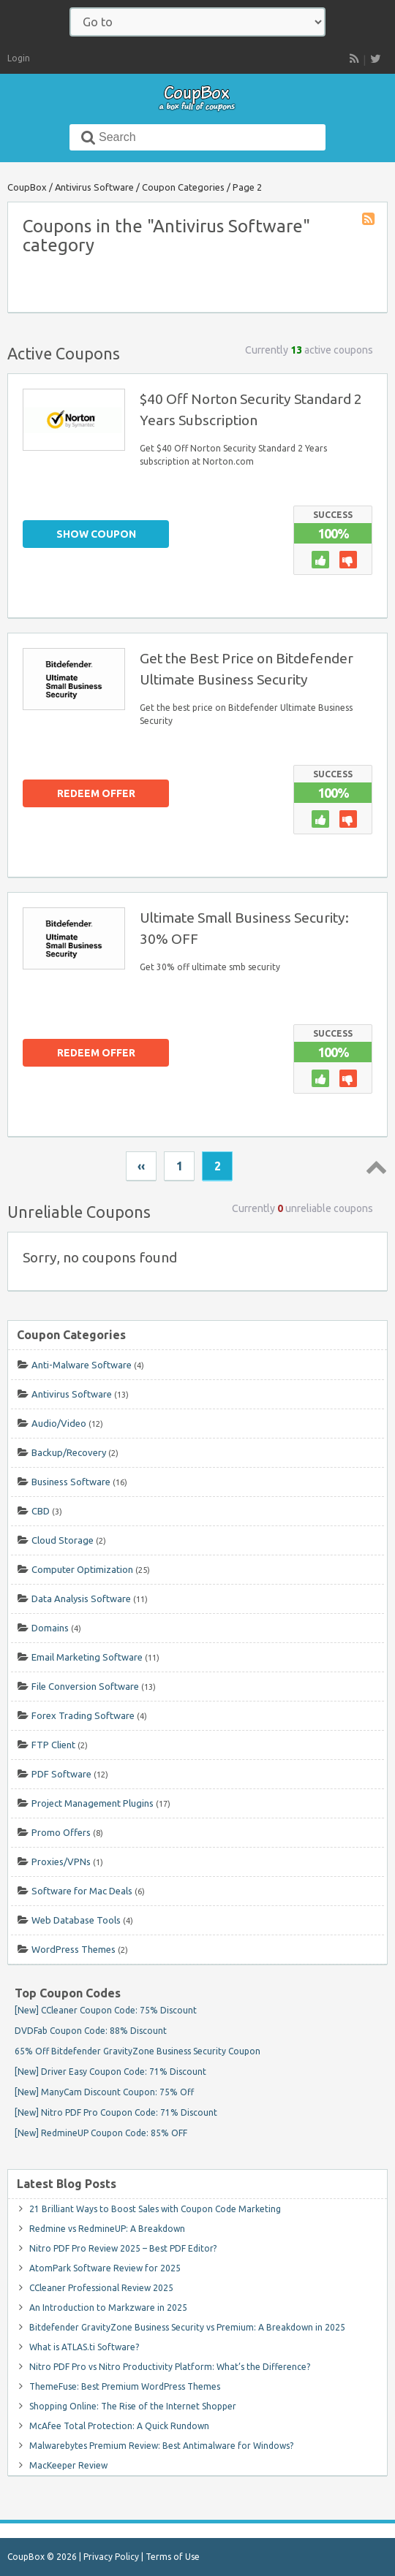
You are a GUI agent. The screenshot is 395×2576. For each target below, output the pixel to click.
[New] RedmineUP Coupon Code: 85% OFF (101, 2133)
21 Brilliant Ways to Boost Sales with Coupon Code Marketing (155, 2209)
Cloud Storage (62, 1540)
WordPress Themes (73, 1949)
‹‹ (141, 1166)
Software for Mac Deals (81, 1891)
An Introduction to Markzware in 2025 (108, 2307)
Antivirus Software (94, 187)
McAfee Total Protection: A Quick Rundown (119, 2426)
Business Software (70, 1481)
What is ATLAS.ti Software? (84, 2347)
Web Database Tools (76, 1920)
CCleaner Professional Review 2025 (101, 2288)
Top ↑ (373, 1166)
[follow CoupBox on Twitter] (375, 58)
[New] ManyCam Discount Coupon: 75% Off (104, 2092)
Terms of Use (173, 2556)
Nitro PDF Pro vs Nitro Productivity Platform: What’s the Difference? (169, 2366)
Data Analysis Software (81, 1598)
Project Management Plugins (92, 1803)
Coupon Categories (183, 187)
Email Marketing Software (87, 1657)
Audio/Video (58, 1423)
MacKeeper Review (68, 2465)
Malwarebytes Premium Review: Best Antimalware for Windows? (161, 2445)
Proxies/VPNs (61, 1861)
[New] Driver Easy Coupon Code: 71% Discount (110, 2071)
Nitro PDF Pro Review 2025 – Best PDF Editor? (123, 2248)
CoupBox (27, 187)
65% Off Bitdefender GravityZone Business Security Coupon (137, 2051)
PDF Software (61, 1774)
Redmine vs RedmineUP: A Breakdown (107, 2228)
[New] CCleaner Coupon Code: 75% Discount (106, 2010)
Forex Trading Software (83, 1715)
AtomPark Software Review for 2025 (105, 2268)
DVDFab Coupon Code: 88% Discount (91, 2030)
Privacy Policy (111, 2556)
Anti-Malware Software (81, 1365)
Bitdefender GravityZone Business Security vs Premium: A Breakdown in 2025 (187, 2327)
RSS (354, 59)
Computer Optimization (82, 1569)
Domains (50, 1628)
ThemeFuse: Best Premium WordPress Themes (124, 2386)
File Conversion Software (85, 1686)
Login (18, 58)
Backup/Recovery (68, 1452)
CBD (40, 1511)
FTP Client (53, 1744)
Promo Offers (61, 1832)
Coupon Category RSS (369, 220)
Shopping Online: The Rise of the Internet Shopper (132, 2406)
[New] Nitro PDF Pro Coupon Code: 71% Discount (116, 2112)
